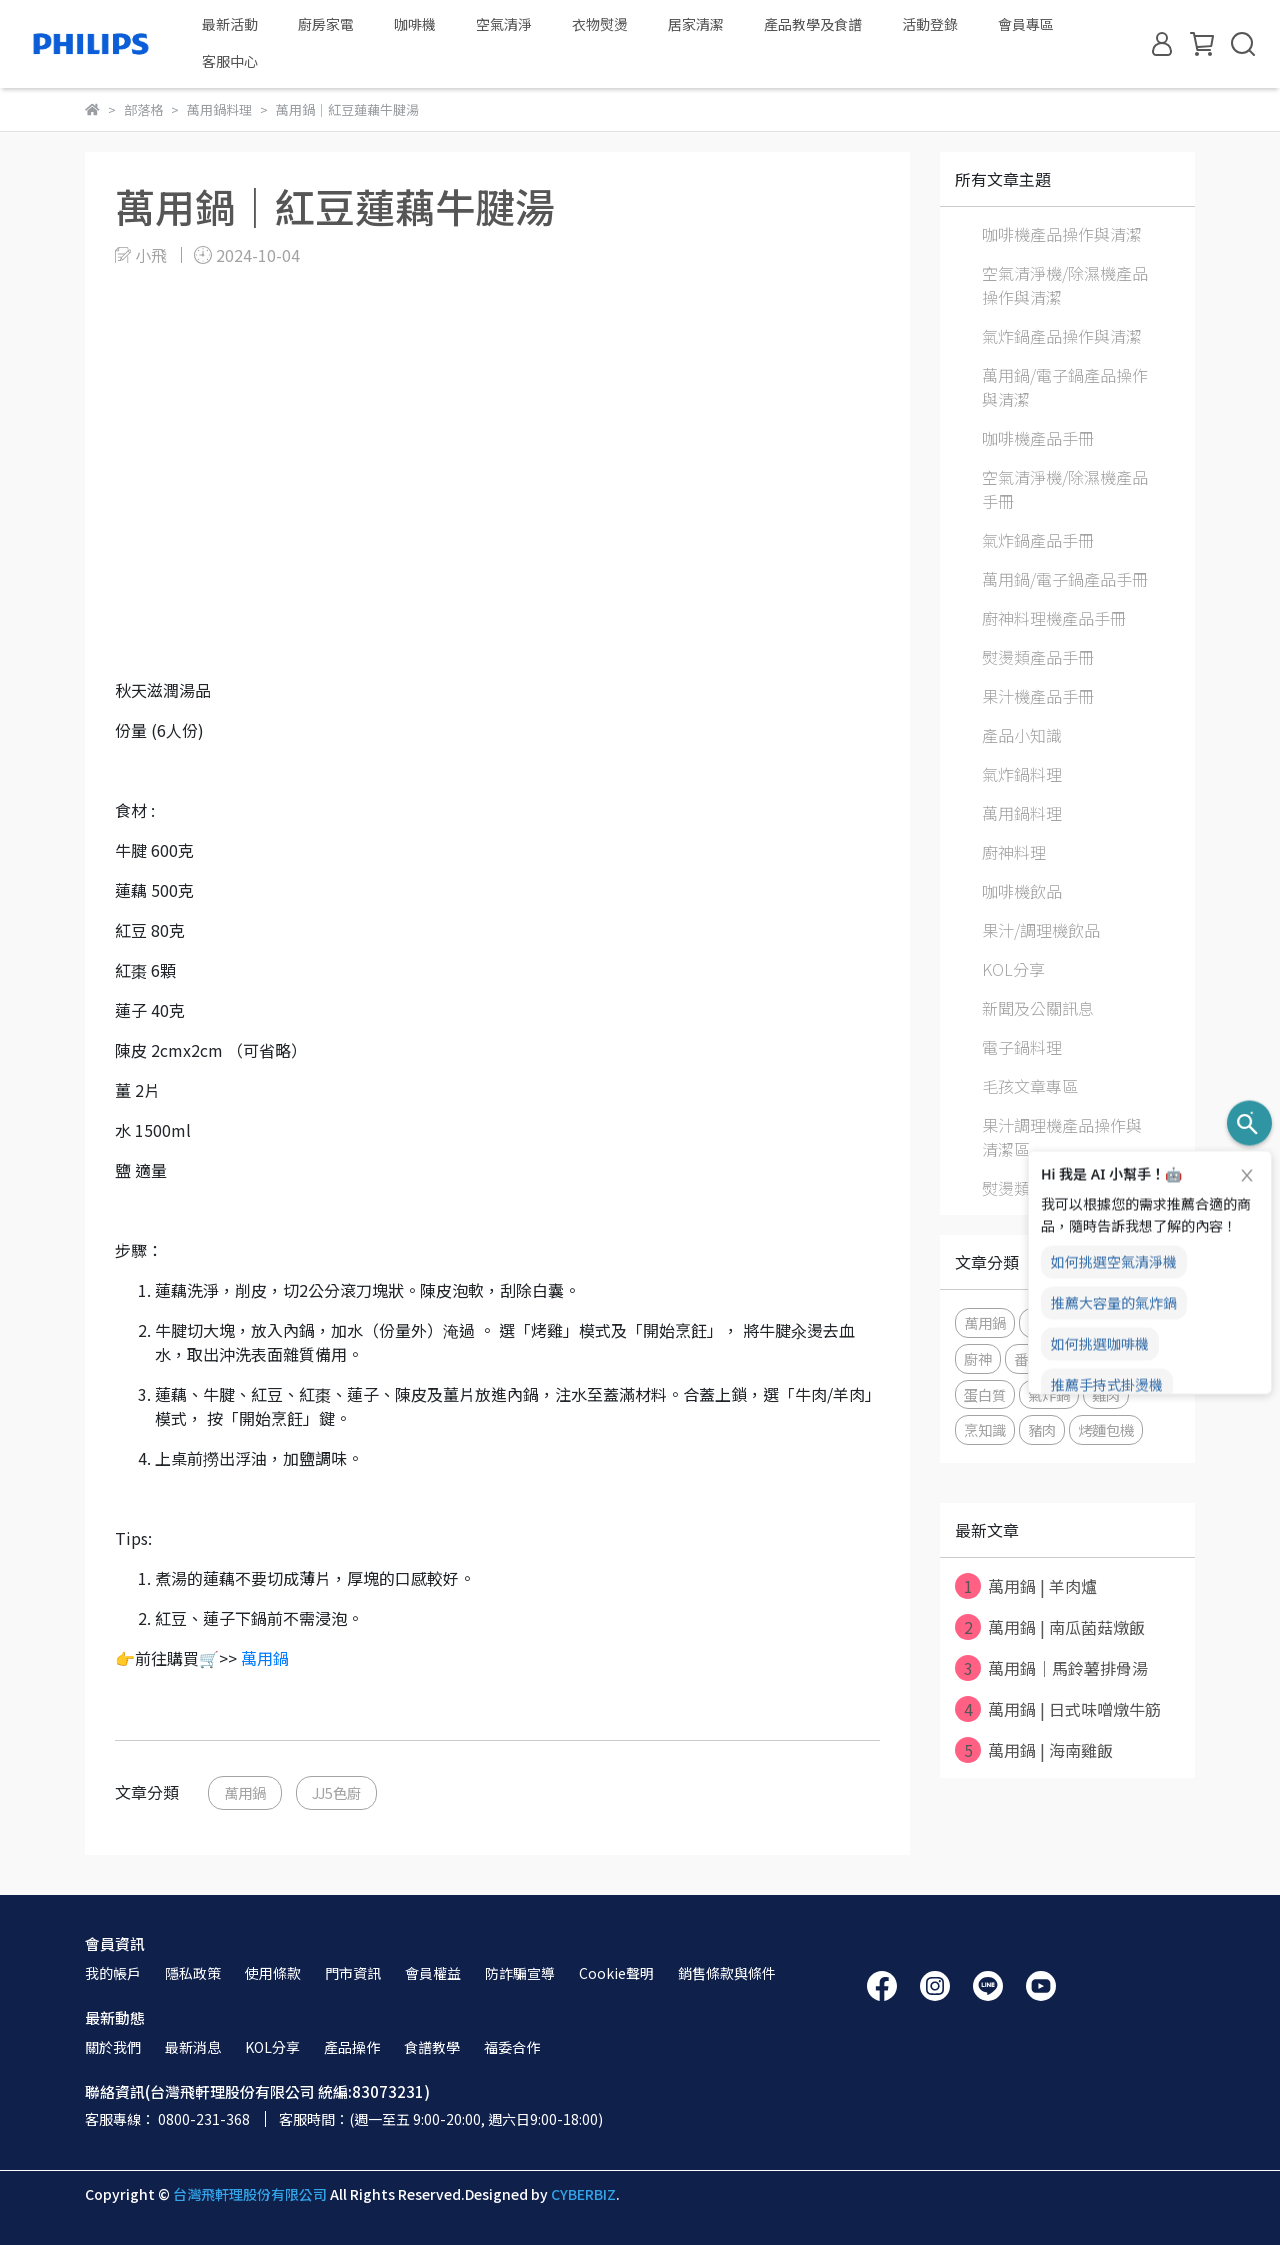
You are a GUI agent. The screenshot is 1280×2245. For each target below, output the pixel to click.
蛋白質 (985, 1394)
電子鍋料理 (1022, 1047)
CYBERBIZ (583, 2194)
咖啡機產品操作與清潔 (1062, 234)
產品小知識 (1022, 735)
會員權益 (433, 1973)
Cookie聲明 (616, 1973)
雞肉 (1106, 1394)
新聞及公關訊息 (1038, 1008)
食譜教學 (432, 2047)
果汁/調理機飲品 (1041, 930)
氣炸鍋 (1049, 1394)
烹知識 (985, 1429)
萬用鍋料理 (1022, 813)
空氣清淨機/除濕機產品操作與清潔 (1065, 285)
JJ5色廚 (336, 1792)
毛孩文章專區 (1030, 1086)
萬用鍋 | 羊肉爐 (1026, 1586)
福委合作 (512, 2047)
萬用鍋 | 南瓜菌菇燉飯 (1050, 1627)
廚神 (978, 1358)
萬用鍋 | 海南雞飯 (1034, 1750)
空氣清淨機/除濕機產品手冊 (1065, 489)
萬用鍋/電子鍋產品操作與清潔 (1065, 387)
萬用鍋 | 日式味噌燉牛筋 (1058, 1709)
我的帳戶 (113, 1973)
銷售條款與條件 (727, 1973)
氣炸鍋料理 (1022, 774)
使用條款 (273, 1973)
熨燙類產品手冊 (1038, 657)
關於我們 (113, 2047)
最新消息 (193, 2047)
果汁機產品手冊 (1038, 696)
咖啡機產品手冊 (1038, 438)
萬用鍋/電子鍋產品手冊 (1065, 579)
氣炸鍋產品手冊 (1038, 540)
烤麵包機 (1106, 1429)
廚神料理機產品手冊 (1054, 618)
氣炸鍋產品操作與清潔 (1062, 336)
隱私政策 (193, 1973)
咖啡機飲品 (1022, 891)
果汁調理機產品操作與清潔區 (1062, 1137)
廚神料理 (1014, 852)
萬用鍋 (265, 1658)
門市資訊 (353, 1973)
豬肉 (1042, 1429)
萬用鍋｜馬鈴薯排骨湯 (1051, 1668)
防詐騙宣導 (520, 1973)
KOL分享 (1013, 969)
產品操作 (352, 2047)
